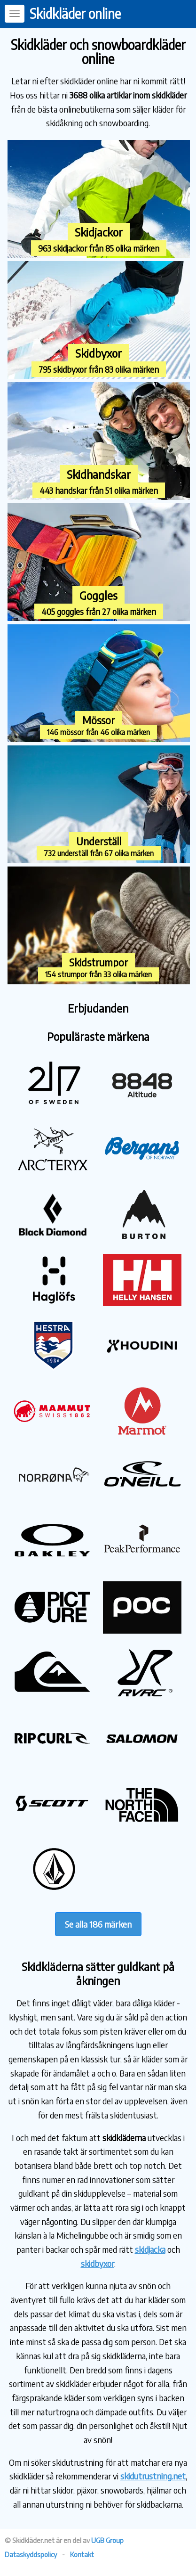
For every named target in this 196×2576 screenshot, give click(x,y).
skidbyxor (97, 2263)
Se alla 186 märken (98, 1924)
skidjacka (150, 2249)
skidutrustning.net (153, 2475)
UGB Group (107, 2540)
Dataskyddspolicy (31, 2554)
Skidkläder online (75, 13)
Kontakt (82, 2554)
